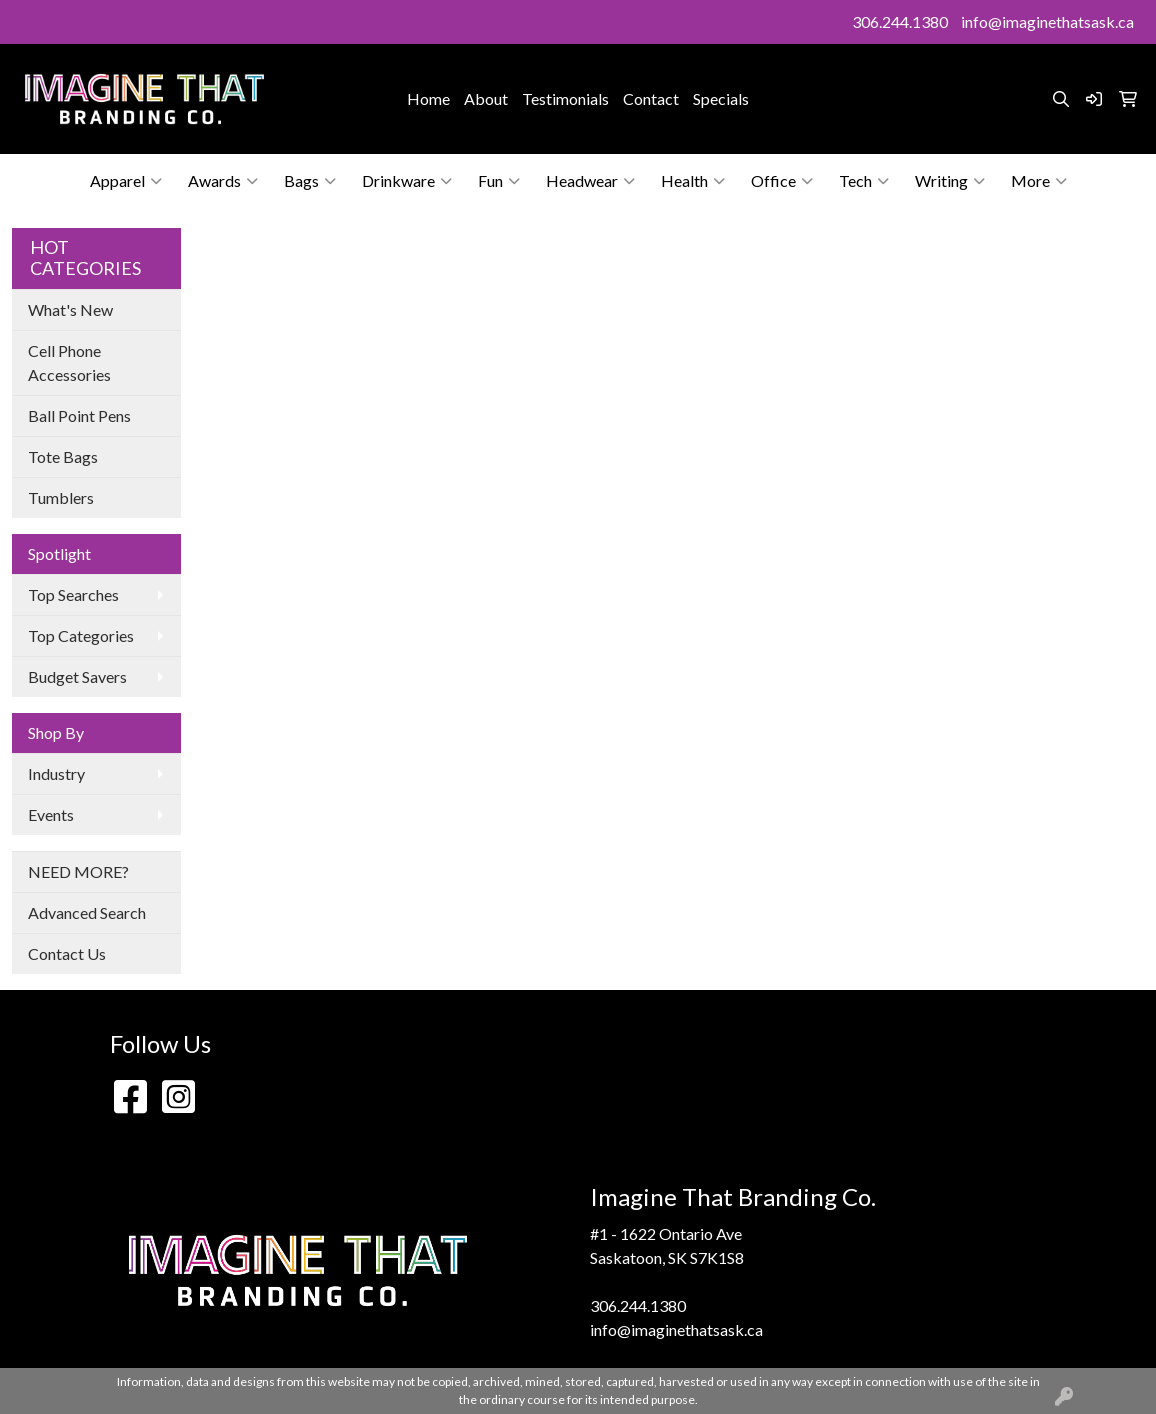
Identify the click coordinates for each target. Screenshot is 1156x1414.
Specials (721, 98)
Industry (56, 773)
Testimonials (565, 98)
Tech (864, 181)
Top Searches (73, 594)
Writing (950, 181)
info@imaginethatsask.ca (1047, 21)
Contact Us (67, 953)
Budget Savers (77, 676)
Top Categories (81, 635)
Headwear (590, 181)
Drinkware (407, 181)
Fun (499, 181)
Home (428, 98)
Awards (223, 181)
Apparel (126, 181)
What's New (70, 309)
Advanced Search (87, 912)
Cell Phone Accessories (69, 362)
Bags (310, 181)
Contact (651, 98)
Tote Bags (63, 456)
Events (51, 814)
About (486, 98)
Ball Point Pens (79, 415)
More (1039, 181)
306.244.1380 (900, 21)
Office (782, 181)
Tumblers (61, 497)
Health (693, 181)
